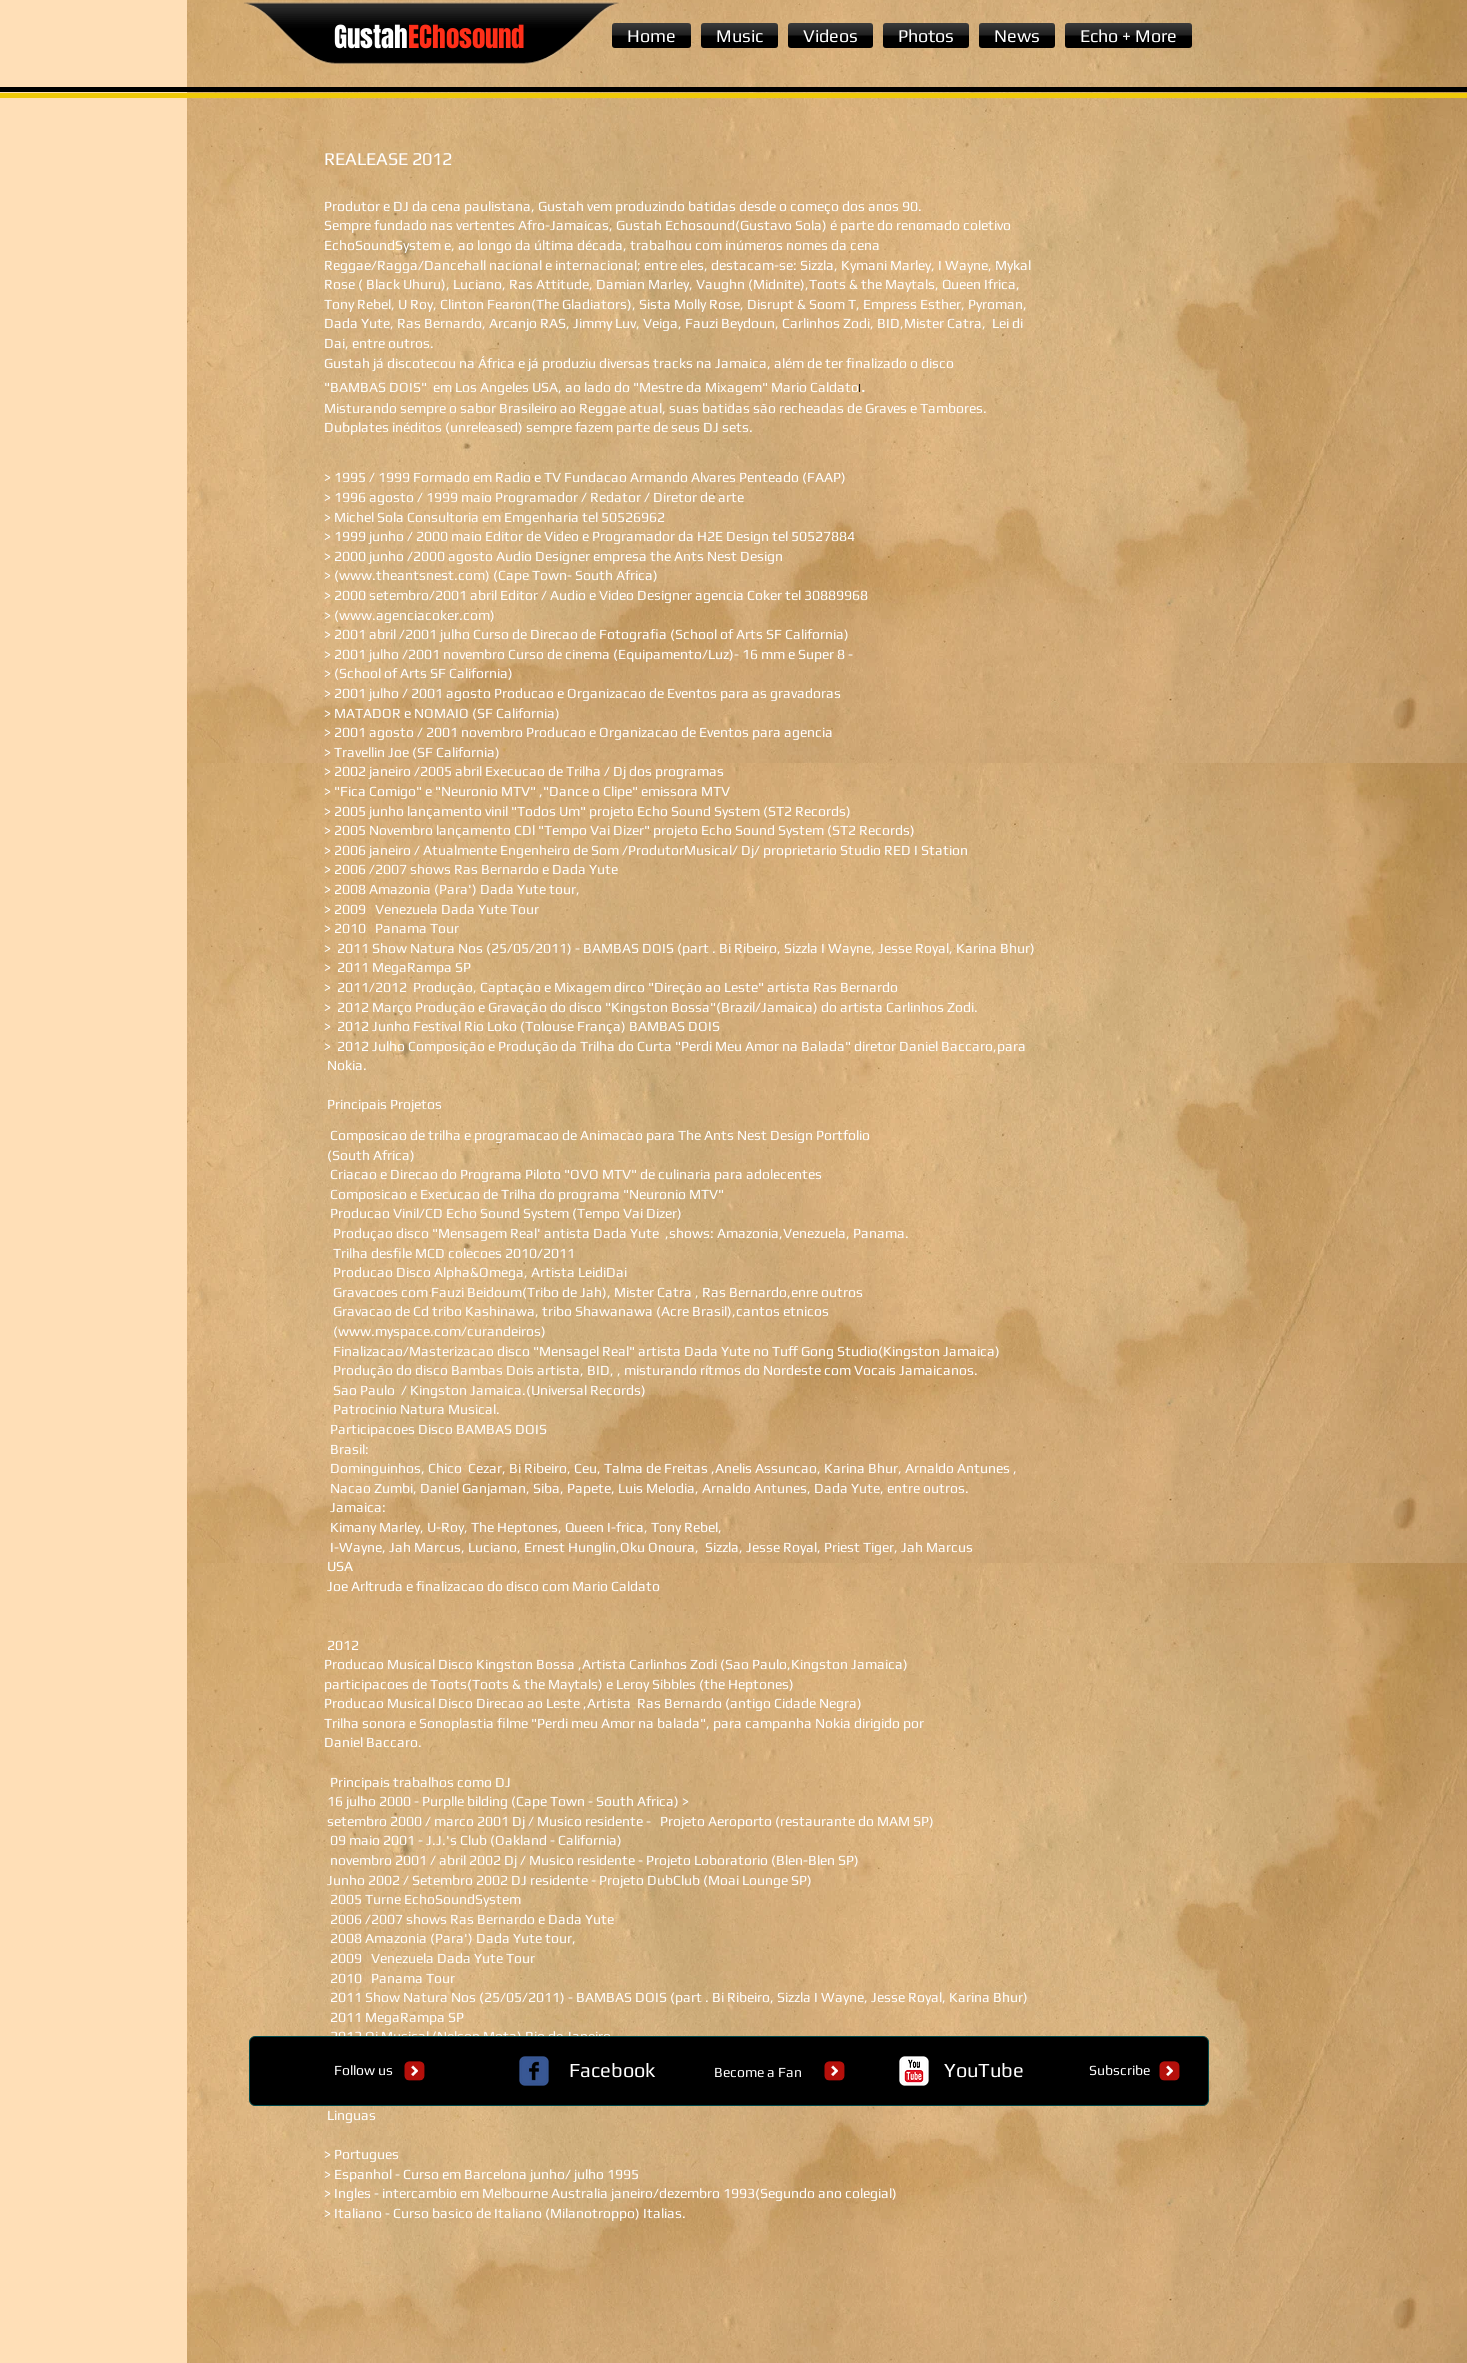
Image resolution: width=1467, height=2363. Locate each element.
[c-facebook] (534, 2071)
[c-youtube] (914, 2071)
